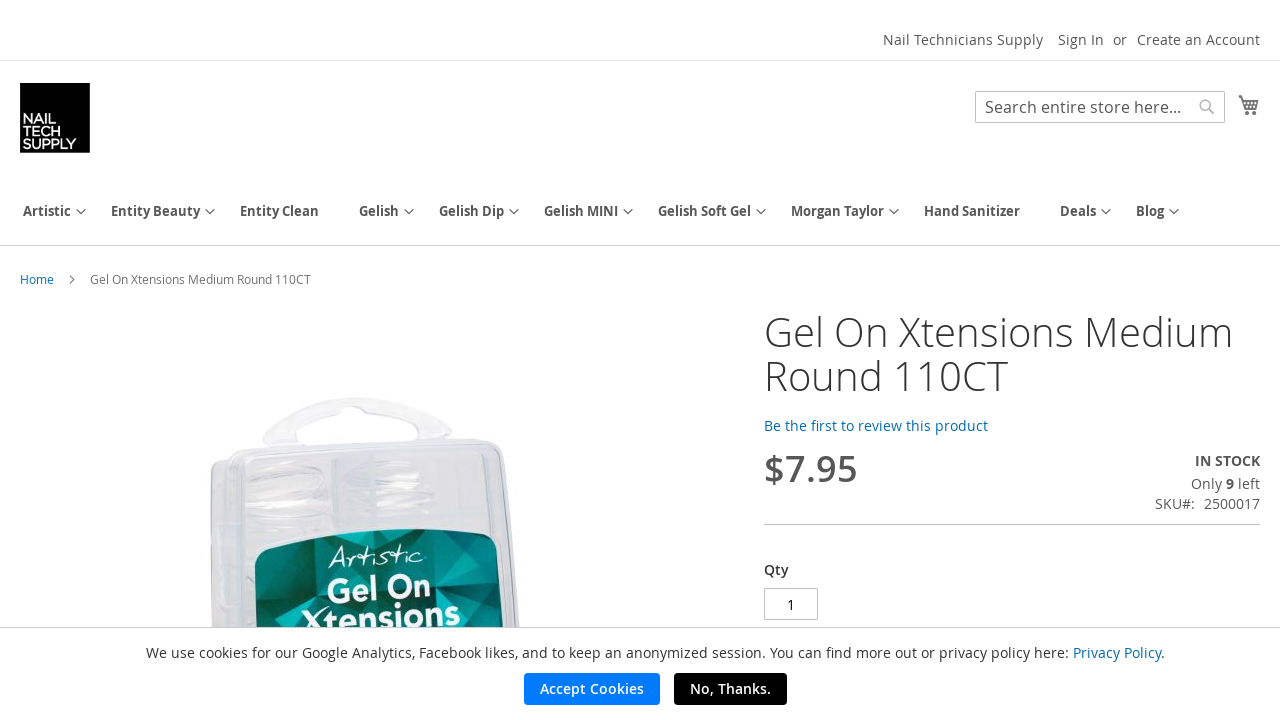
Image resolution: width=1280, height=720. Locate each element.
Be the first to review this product (876, 425)
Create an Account (1198, 39)
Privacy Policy (1117, 652)
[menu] (640, 211)
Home (37, 279)
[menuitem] (47, 211)
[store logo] (55, 118)
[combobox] (1100, 107)
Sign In (1081, 39)
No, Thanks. (730, 688)
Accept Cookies (592, 688)
